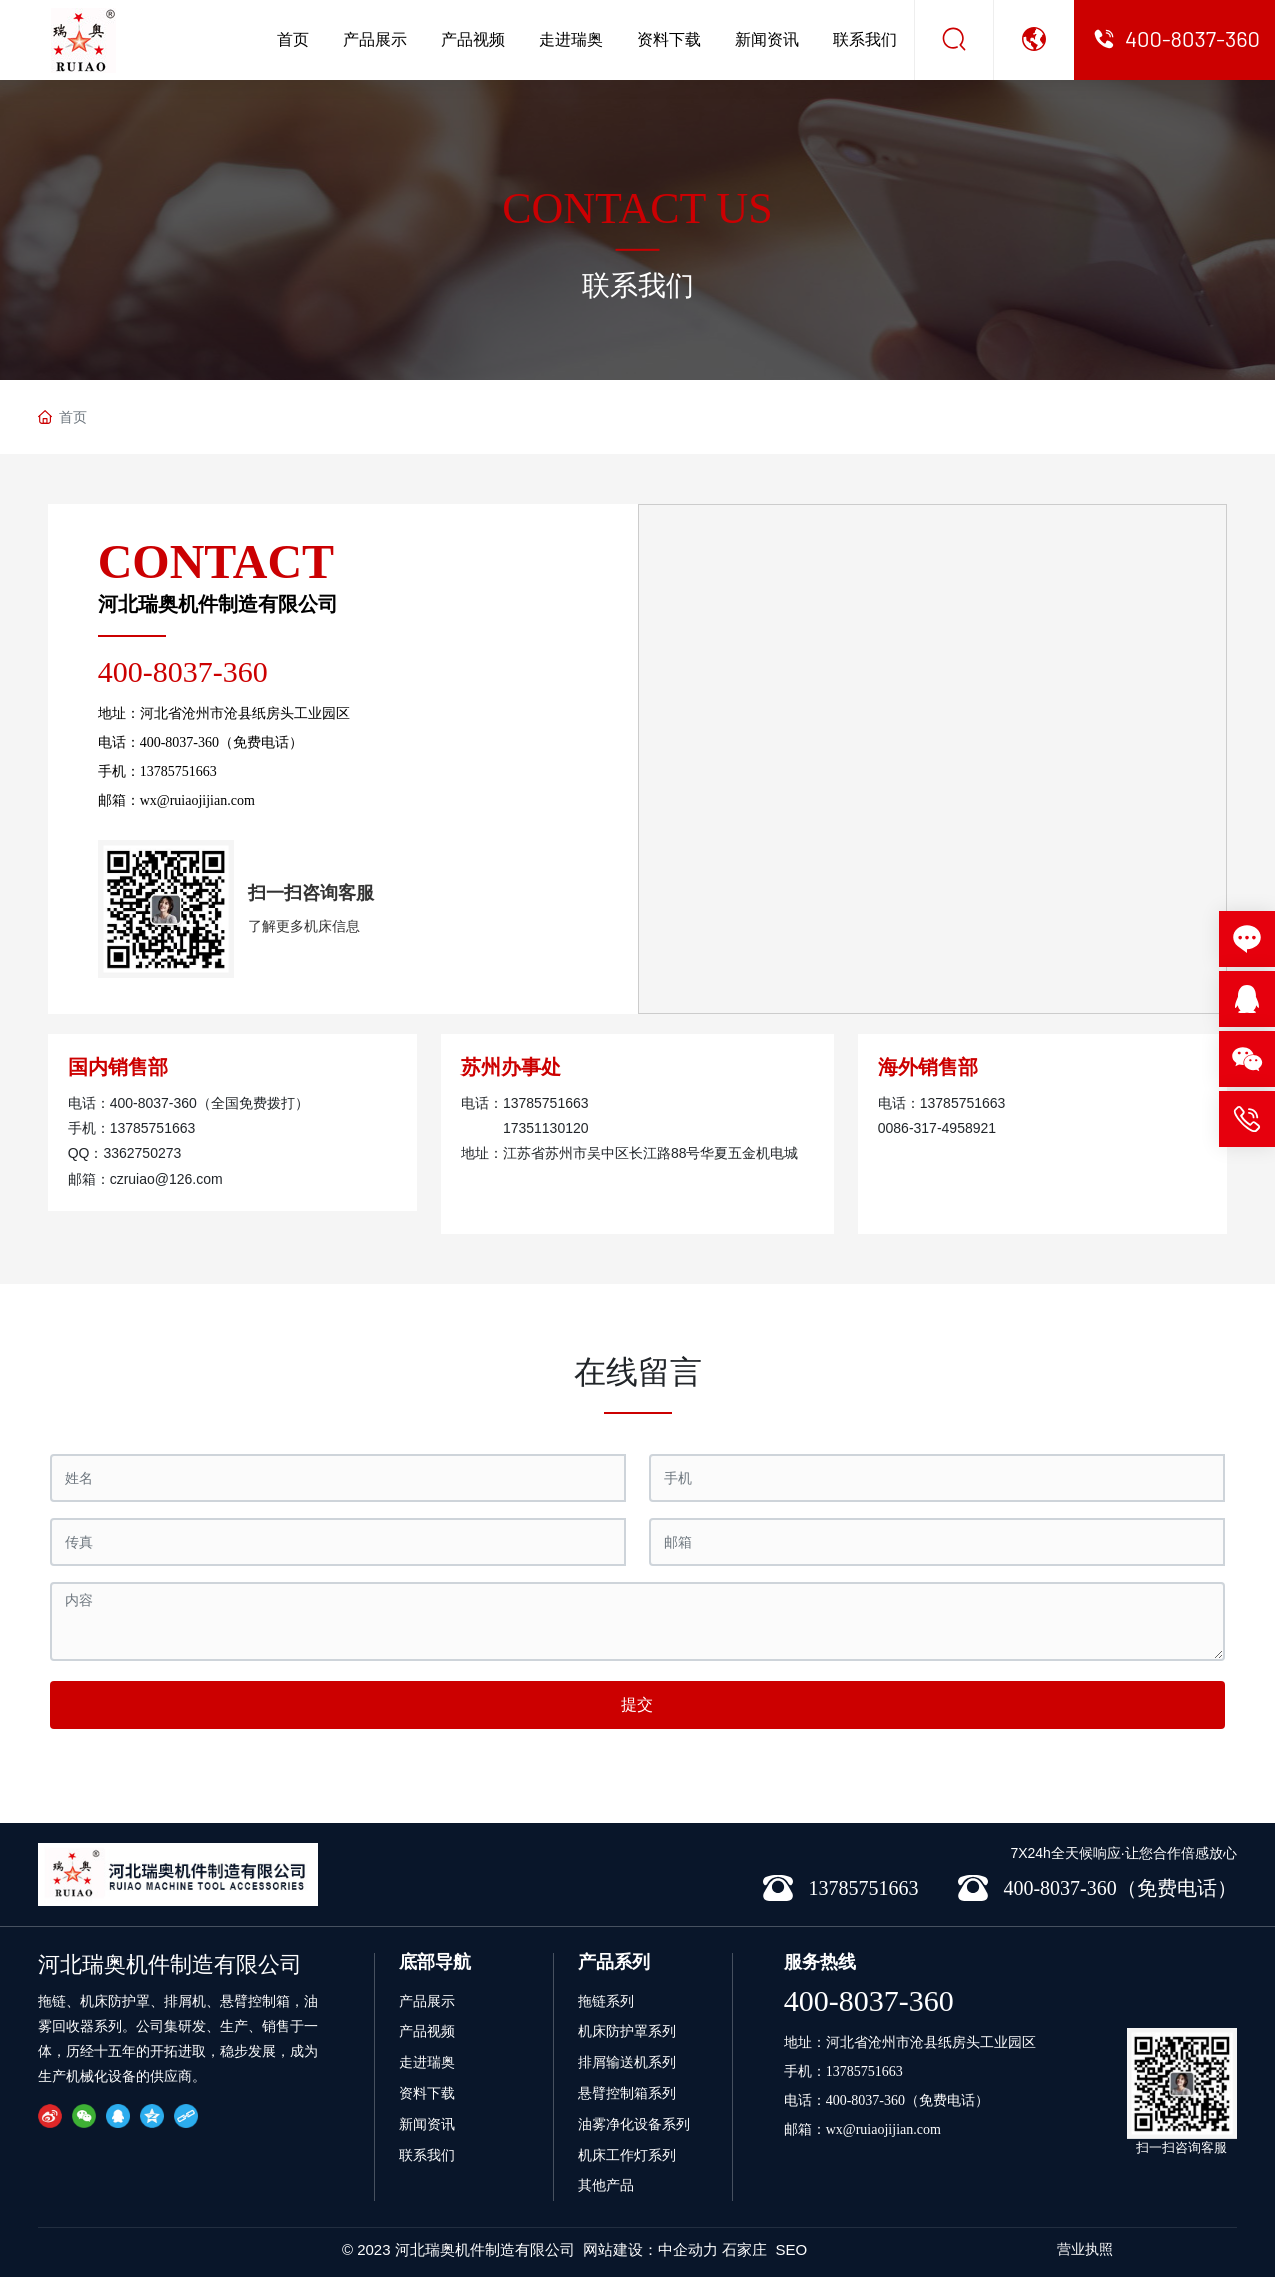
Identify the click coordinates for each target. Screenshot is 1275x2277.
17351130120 (546, 1128)
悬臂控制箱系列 (627, 2093)
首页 (293, 39)
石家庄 (744, 2249)
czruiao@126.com (166, 1179)
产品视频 (473, 39)
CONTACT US (637, 208)
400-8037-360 (183, 671)
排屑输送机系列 (627, 2062)
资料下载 (669, 39)
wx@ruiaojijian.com (197, 800)
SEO (792, 2249)
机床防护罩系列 (627, 2031)
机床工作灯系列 (627, 2155)
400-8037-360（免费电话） (221, 742)
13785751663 (178, 771)
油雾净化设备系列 (634, 2124)
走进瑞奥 (571, 39)
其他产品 (606, 2185)
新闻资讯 (767, 39)
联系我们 (865, 39)
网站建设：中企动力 (650, 2249)
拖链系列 (606, 2001)
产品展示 (375, 39)
